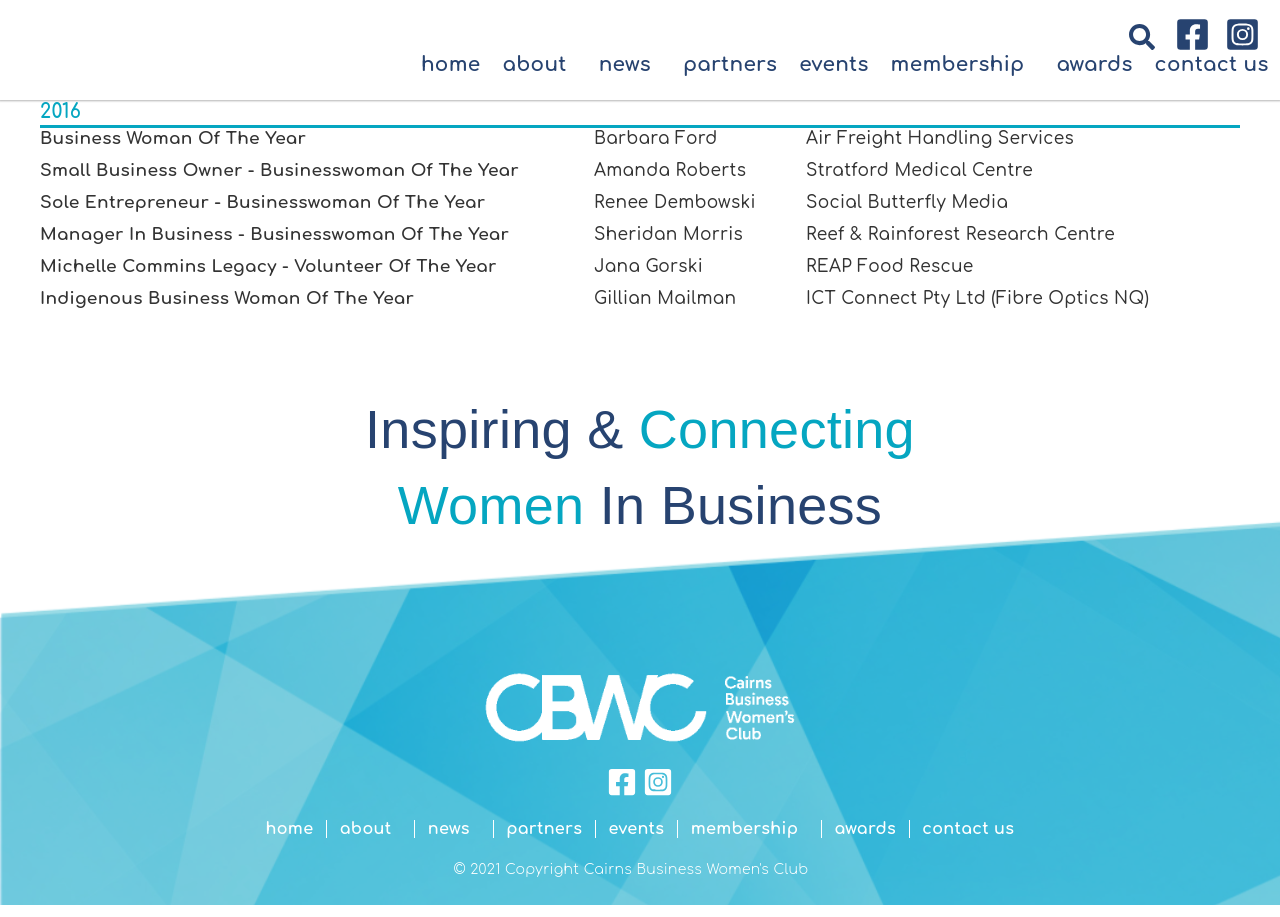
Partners (730, 78)
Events (833, 78)
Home (451, 78)
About (539, 78)
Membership (963, 78)
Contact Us (1212, 78)
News (630, 78)
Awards (1094, 78)
